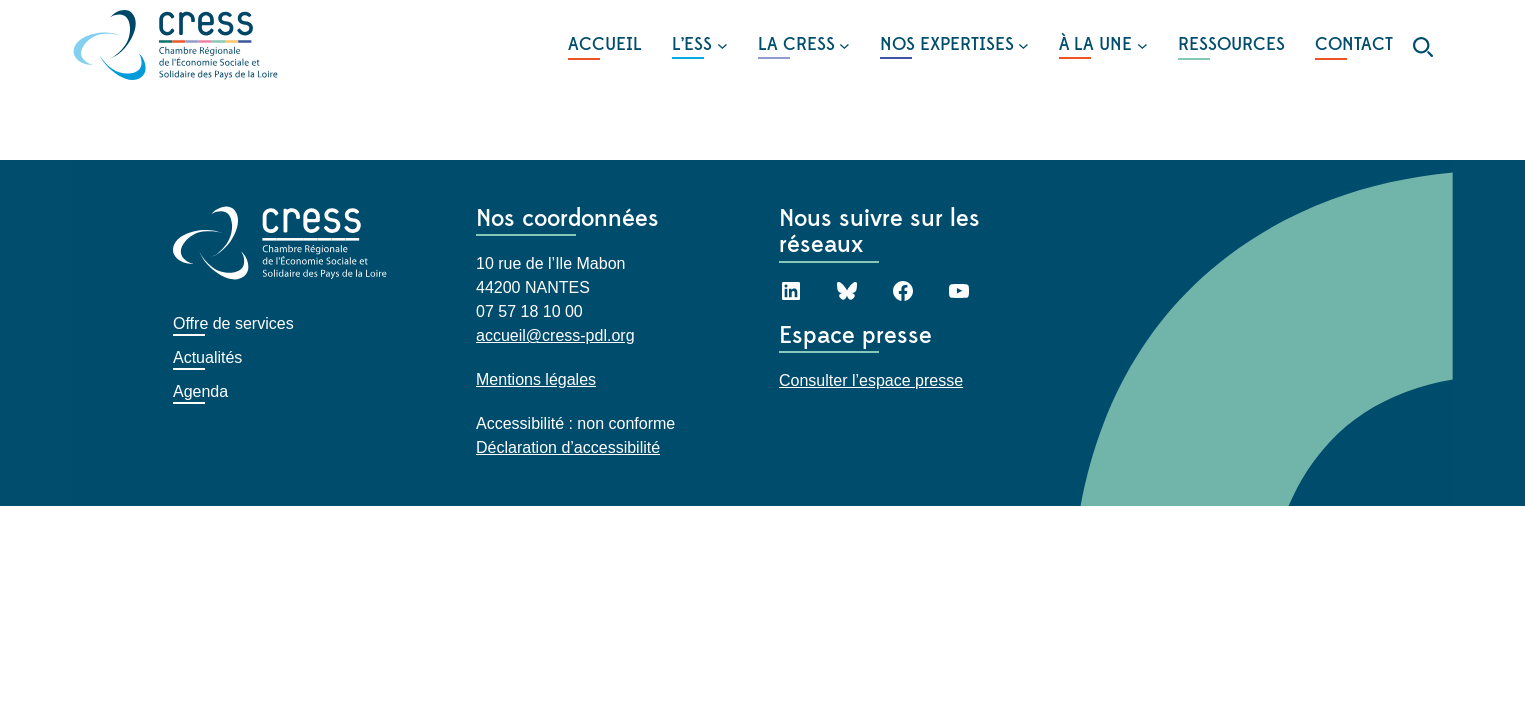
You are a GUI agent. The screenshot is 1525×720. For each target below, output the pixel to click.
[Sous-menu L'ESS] (699, 45)
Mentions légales (536, 379)
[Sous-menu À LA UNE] (1103, 45)
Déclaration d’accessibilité (568, 447)
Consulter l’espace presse (871, 380)
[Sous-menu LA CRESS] (804, 45)
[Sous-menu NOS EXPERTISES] (954, 45)
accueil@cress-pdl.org (555, 335)
